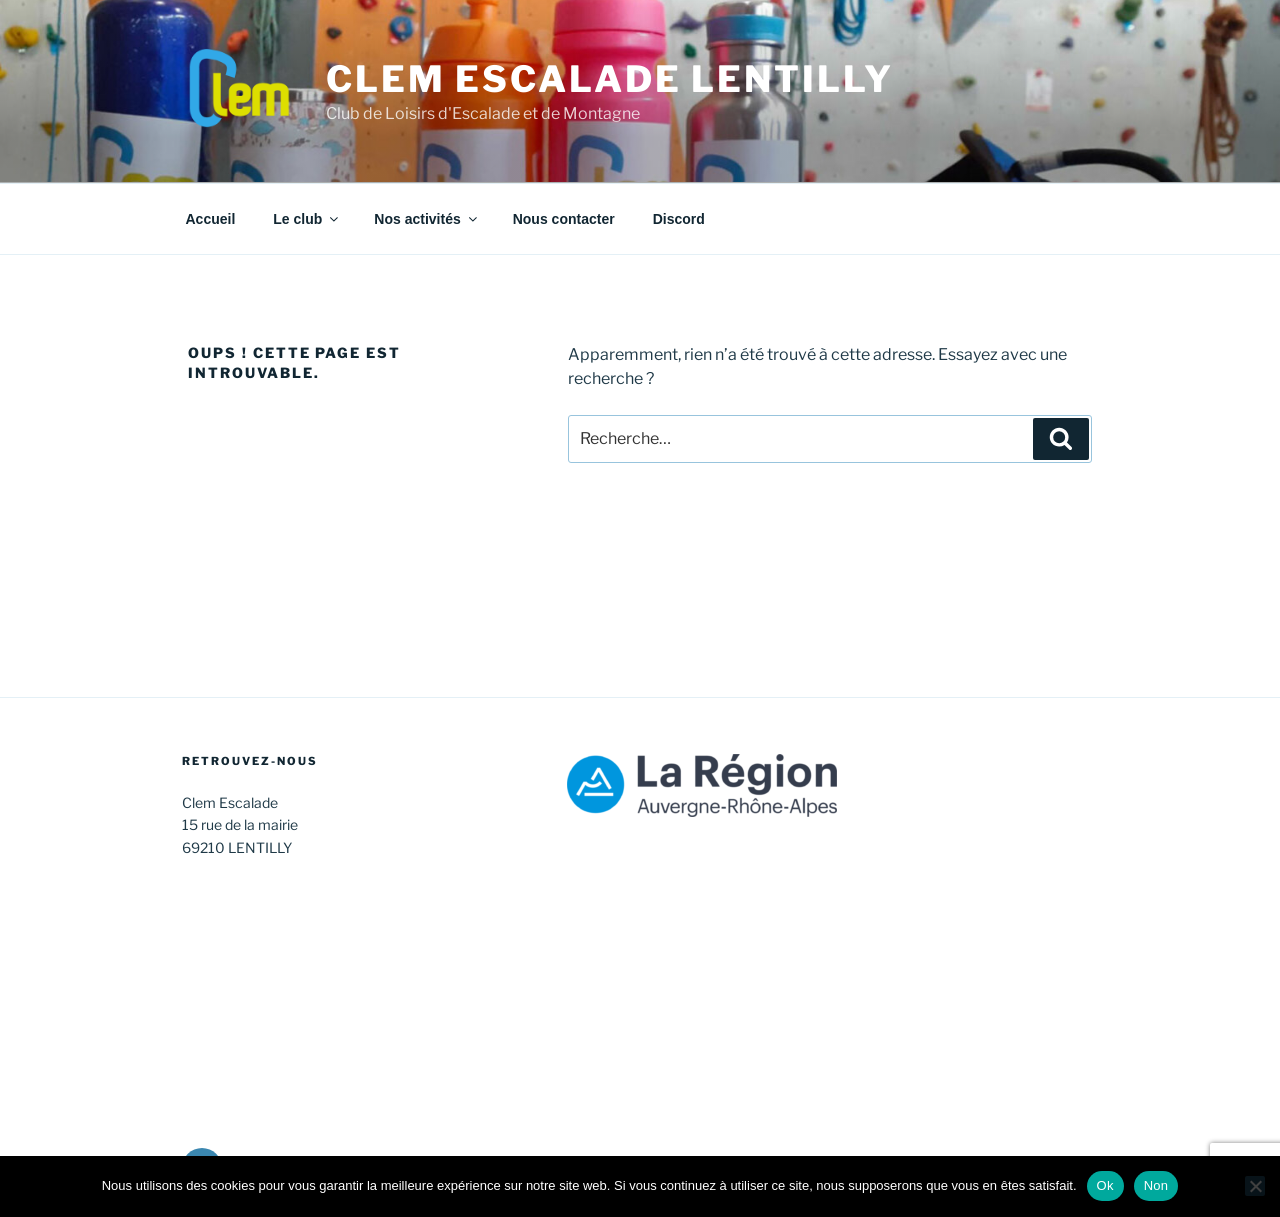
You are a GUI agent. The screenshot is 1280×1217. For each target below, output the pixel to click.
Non (1156, 1185)
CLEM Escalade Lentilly (609, 79)
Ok (1105, 1185)
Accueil (211, 219)
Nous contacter (564, 219)
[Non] (1255, 1186)
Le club (307, 219)
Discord (679, 219)
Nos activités (426, 219)
